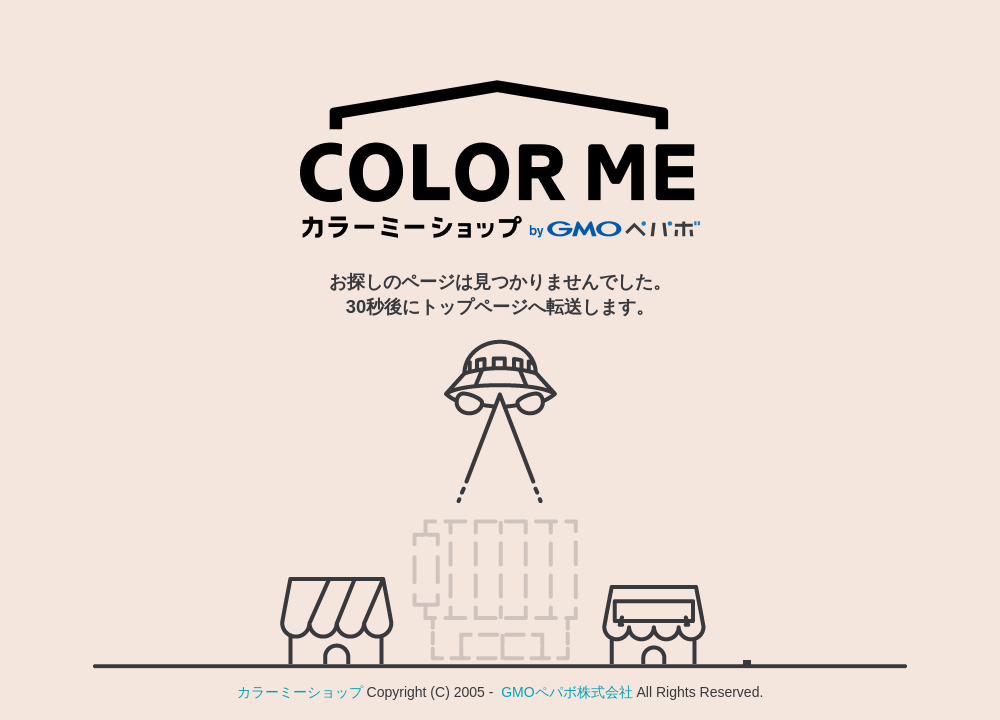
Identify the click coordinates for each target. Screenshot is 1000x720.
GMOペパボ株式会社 (566, 692)
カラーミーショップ (300, 692)
